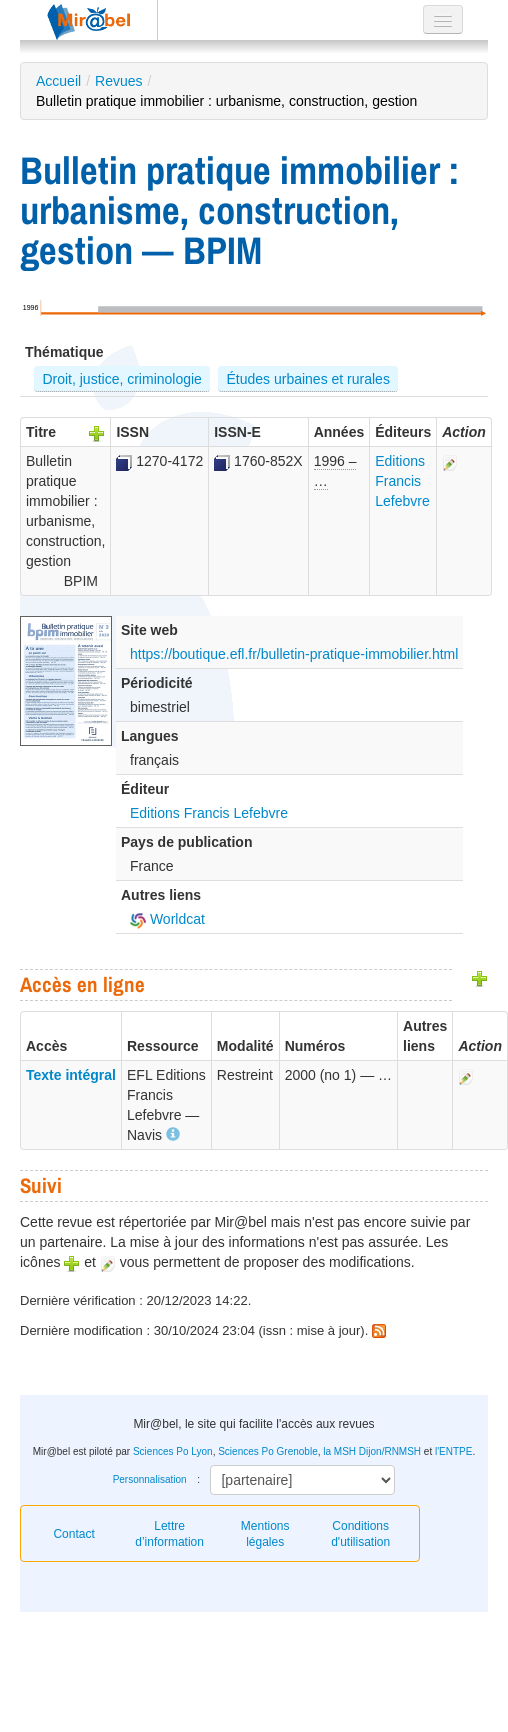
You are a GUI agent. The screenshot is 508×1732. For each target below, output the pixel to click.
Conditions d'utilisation (360, 1534)
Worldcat (167, 919)
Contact (73, 1534)
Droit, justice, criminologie (122, 379)
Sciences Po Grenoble (268, 1451)
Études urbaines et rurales (307, 379)
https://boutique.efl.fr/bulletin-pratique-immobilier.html (294, 654)
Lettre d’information (169, 1534)
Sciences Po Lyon (173, 1451)
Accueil (58, 81)
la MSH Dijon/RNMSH (372, 1451)
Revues (118, 81)
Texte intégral (71, 1075)
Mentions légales (265, 1534)
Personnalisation (150, 1479)
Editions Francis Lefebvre (402, 481)
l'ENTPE (453, 1451)
